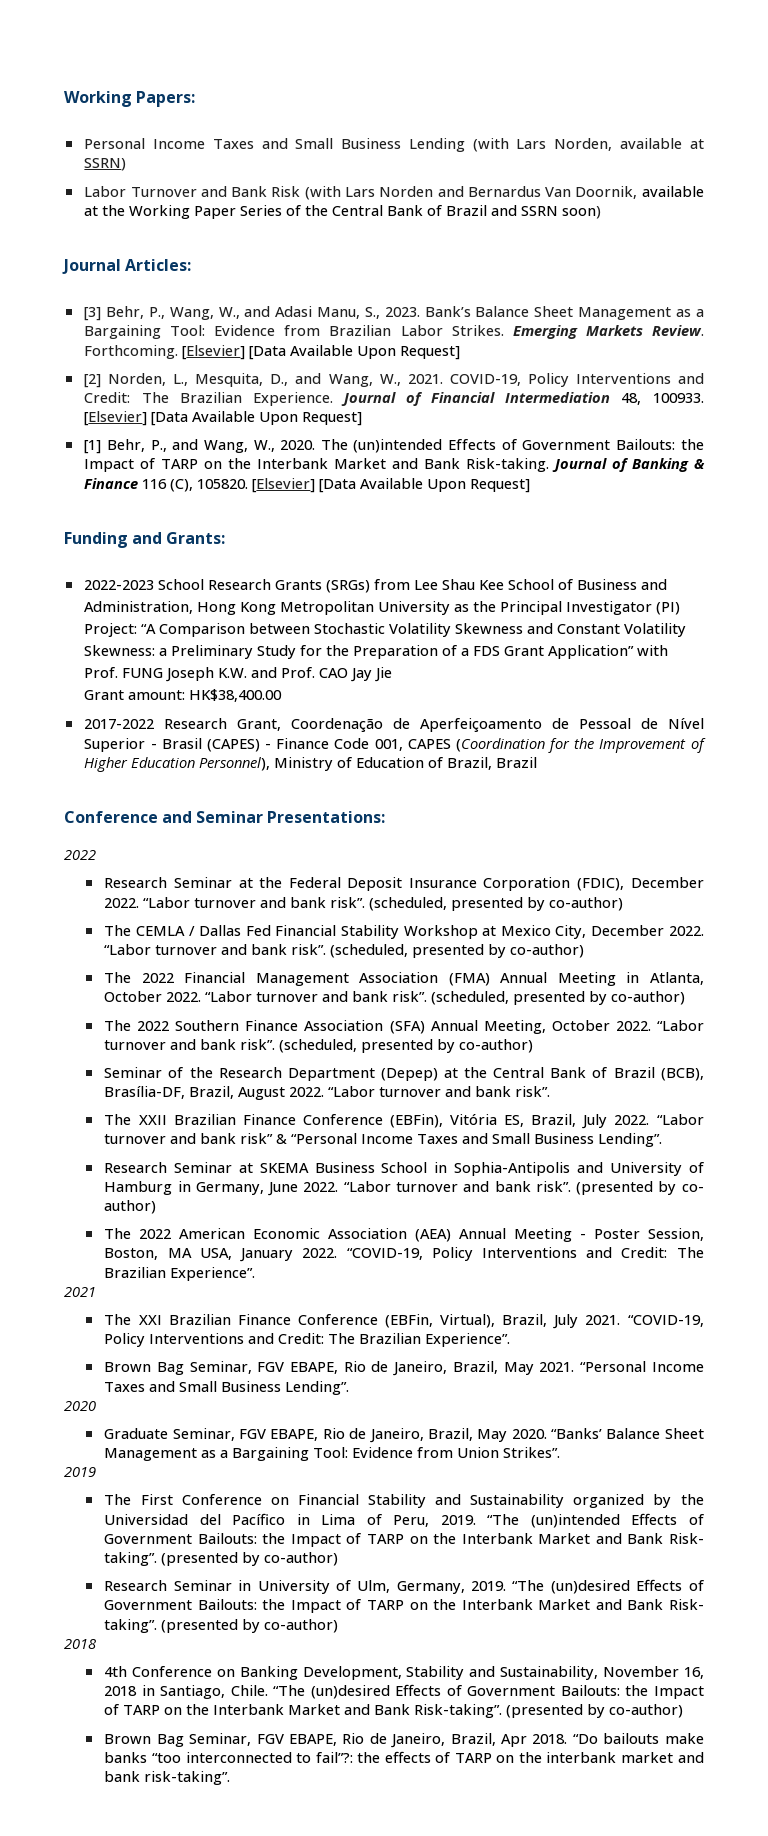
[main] (383, 946)
